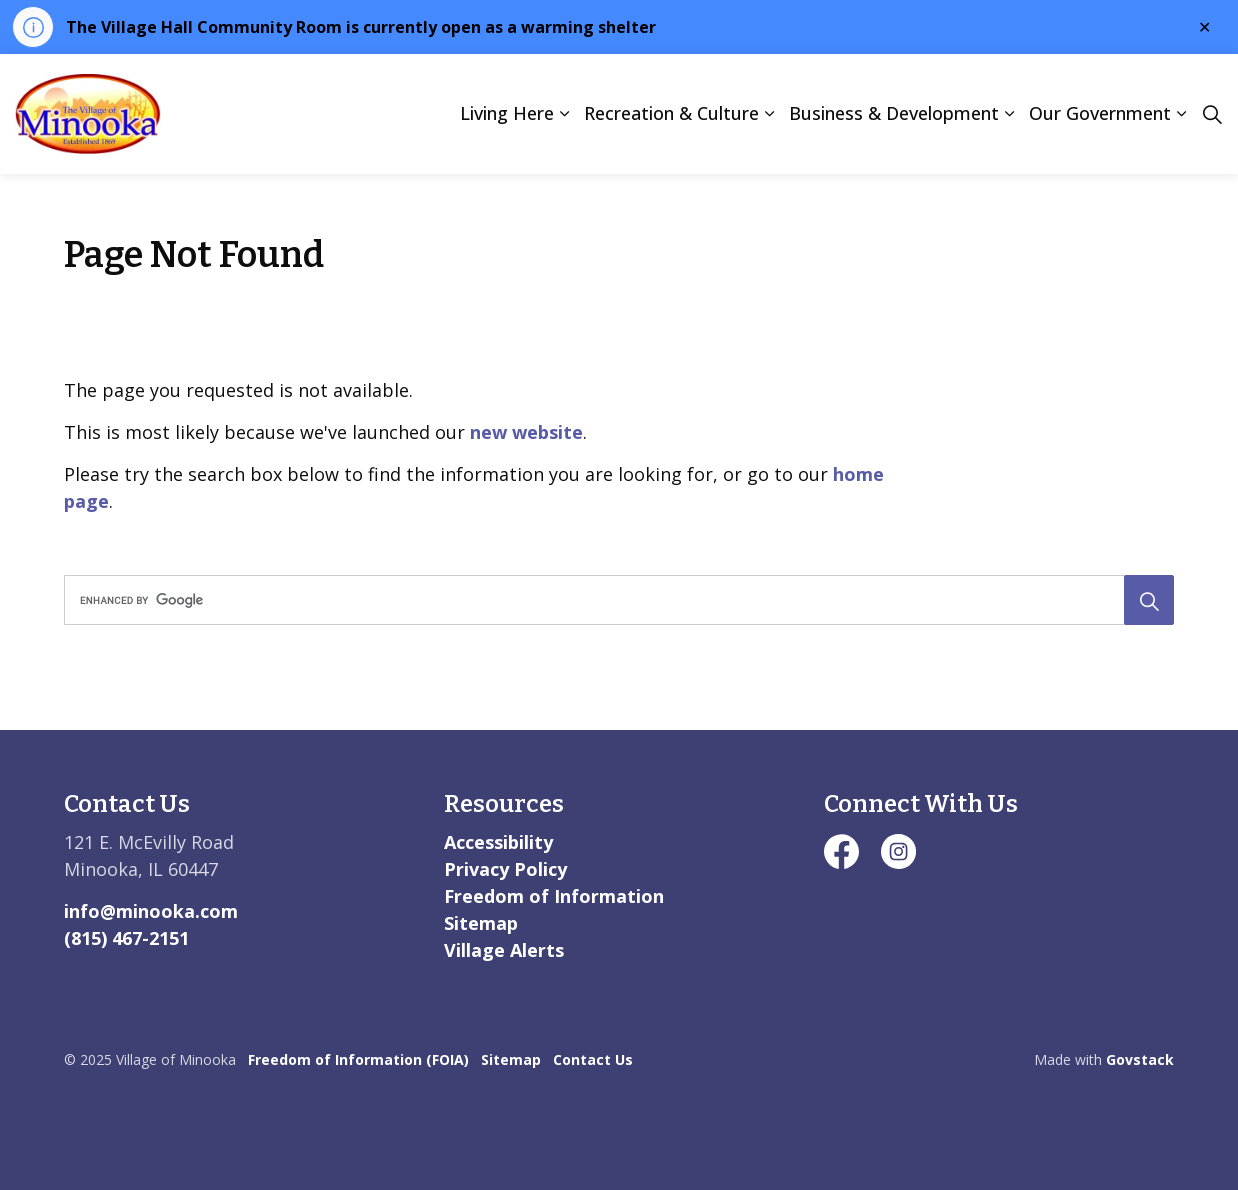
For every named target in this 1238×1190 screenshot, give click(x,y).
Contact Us (593, 1059)
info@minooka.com (151, 911)
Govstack (1140, 1059)
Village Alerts (504, 950)
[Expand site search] (1212, 114)
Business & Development (894, 113)
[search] (613, 600)
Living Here (507, 113)
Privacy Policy (505, 869)
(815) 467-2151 (126, 938)
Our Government (1100, 113)
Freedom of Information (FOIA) (358, 1059)
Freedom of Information (554, 896)
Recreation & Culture (671, 113)
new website (526, 432)
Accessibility (498, 842)
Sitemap (481, 923)
